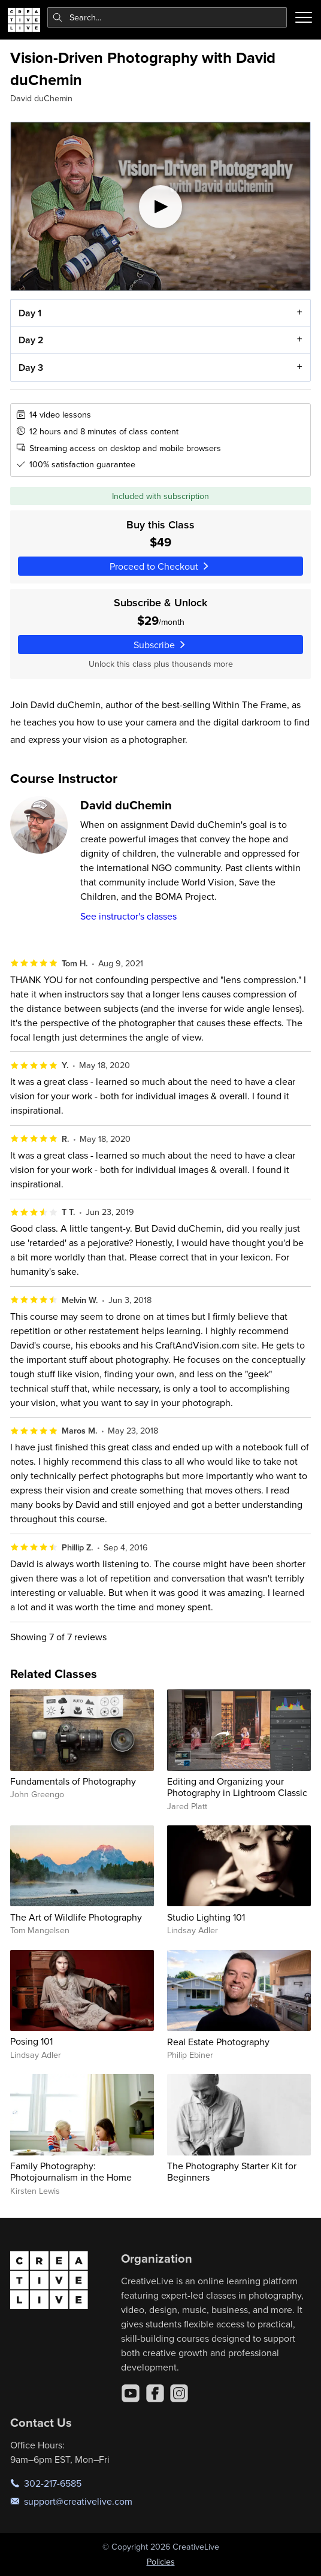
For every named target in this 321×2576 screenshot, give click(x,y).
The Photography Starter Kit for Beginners (231, 2171)
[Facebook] (155, 2393)
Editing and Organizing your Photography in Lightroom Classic (237, 1786)
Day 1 (30, 313)
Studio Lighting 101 (206, 1917)
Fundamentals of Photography (73, 1781)
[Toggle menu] (303, 17)
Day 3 (31, 368)
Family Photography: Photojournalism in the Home (71, 2171)
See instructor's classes (128, 916)
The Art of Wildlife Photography (76, 1917)
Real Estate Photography (218, 2041)
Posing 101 (31, 2041)
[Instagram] (179, 2393)
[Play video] (160, 206)
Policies (161, 2562)
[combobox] (167, 17)
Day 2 (31, 340)
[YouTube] (130, 2393)
